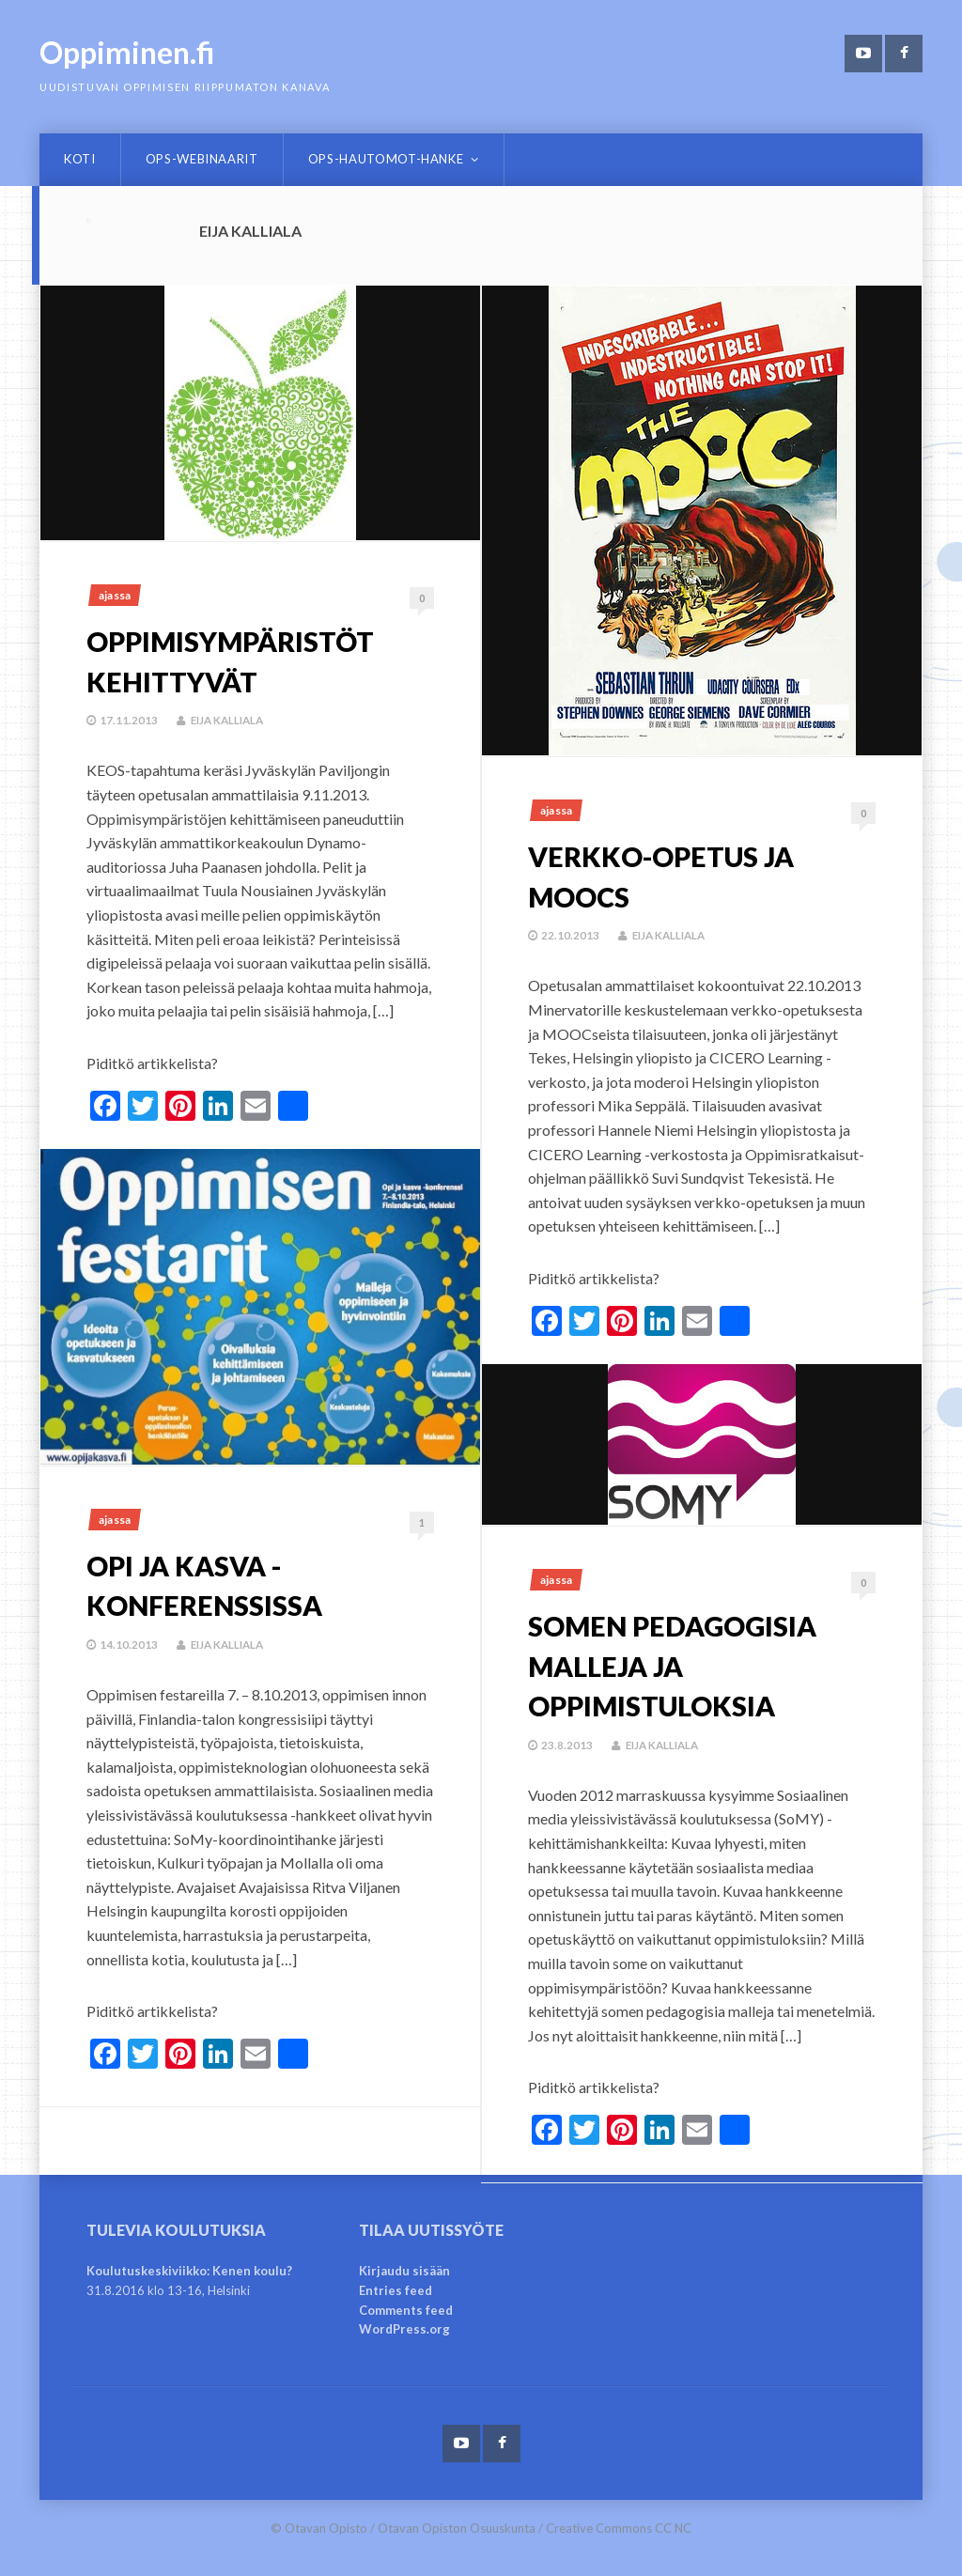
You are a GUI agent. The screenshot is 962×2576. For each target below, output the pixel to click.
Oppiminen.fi (127, 52)
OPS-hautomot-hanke (386, 158)
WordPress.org (404, 2328)
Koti (80, 158)
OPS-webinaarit (202, 158)
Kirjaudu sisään (404, 2270)
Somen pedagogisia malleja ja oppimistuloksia (696, 1664)
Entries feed (395, 2290)
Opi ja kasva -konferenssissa (222, 1583)
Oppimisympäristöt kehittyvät (255, 659)
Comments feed (406, 2310)
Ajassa (115, 595)
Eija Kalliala (230, 720)
